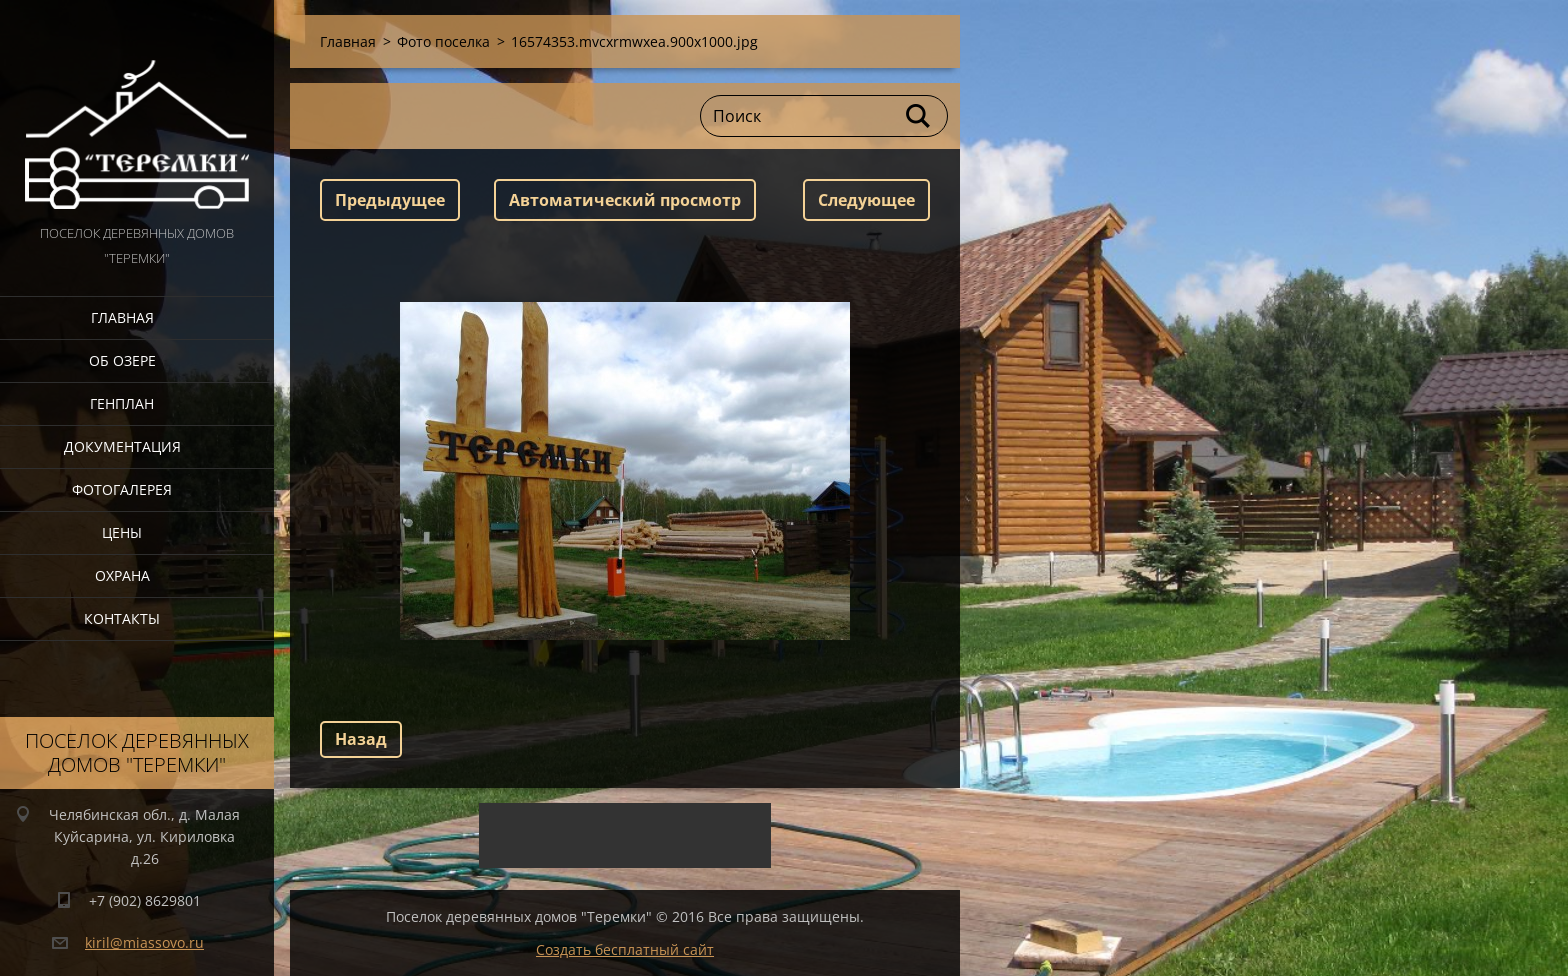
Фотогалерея (122, 489)
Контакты (122, 618)
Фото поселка (443, 41)
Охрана (122, 575)
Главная (122, 317)
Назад (361, 739)
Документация (122, 446)
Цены (122, 532)
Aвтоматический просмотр (625, 200)
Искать (919, 116)
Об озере (122, 360)
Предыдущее (390, 200)
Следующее (866, 200)
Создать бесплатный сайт (625, 949)
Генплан (122, 403)
